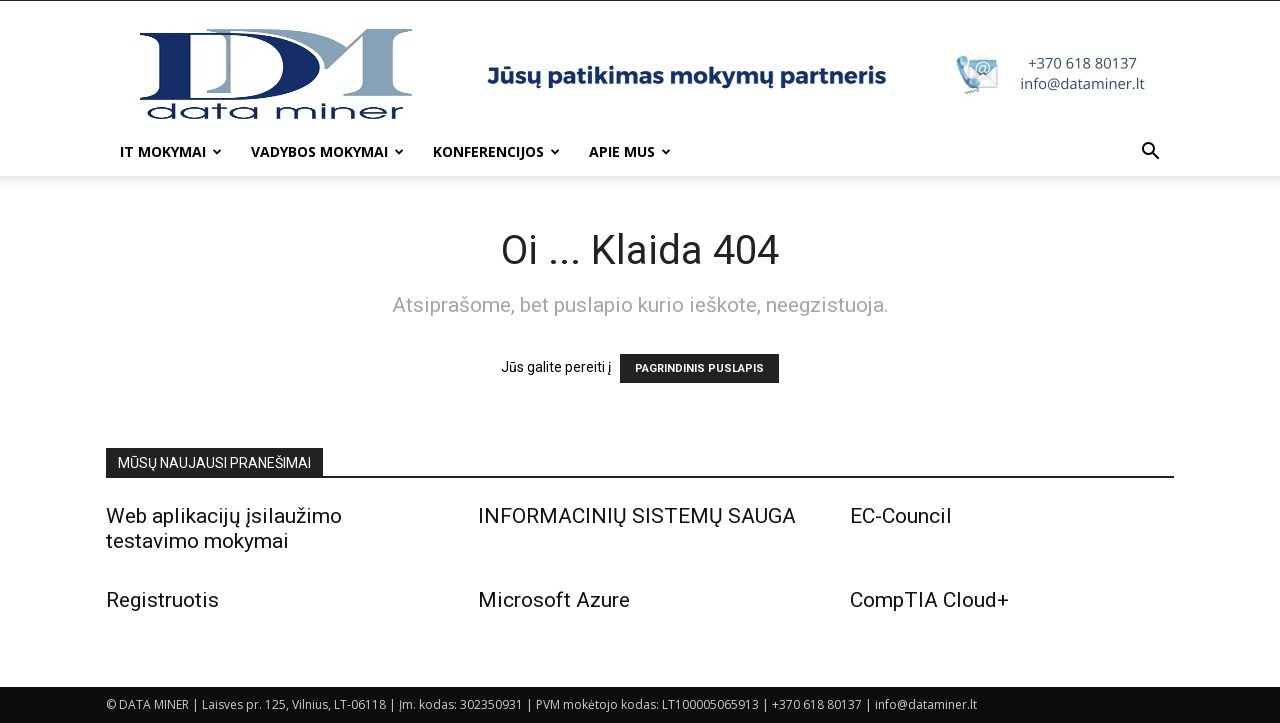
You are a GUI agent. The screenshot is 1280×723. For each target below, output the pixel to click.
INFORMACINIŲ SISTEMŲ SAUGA (637, 516)
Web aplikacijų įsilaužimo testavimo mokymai (224, 528)
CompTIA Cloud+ (929, 600)
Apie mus (630, 151)
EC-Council (901, 516)
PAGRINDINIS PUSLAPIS (699, 368)
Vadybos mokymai (327, 151)
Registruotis (162, 600)
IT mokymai (171, 151)
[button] (1150, 153)
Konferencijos (496, 151)
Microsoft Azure (554, 600)
